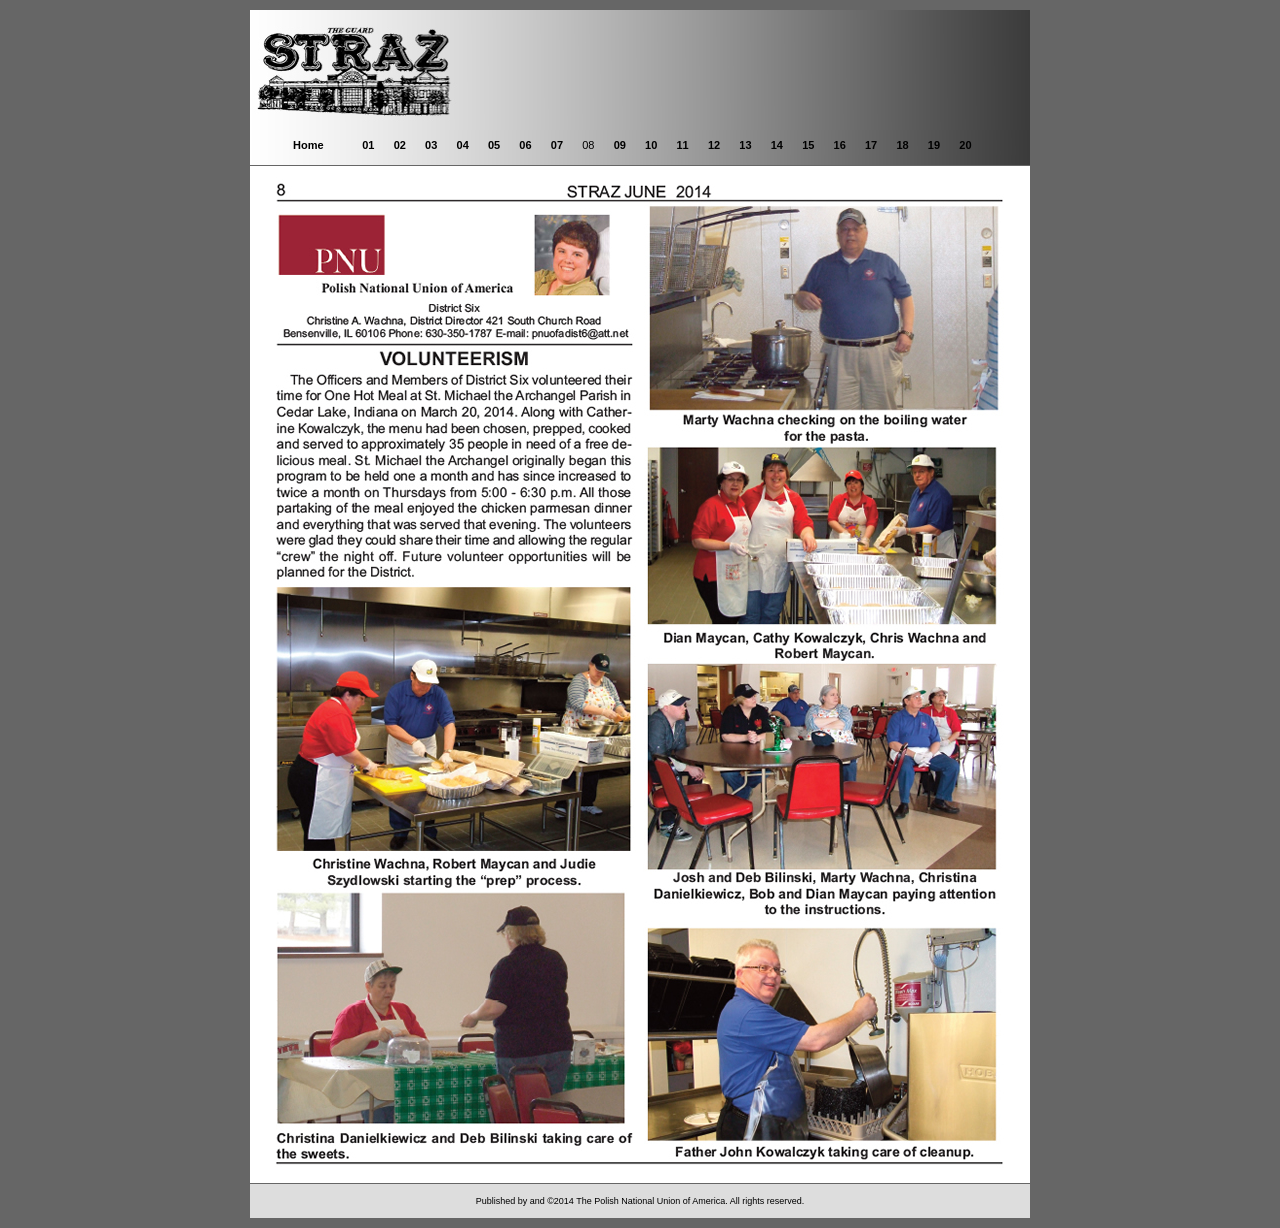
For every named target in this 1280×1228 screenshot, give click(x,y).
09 (620, 145)
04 (463, 145)
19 (934, 145)
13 (745, 145)
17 (871, 145)
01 (368, 145)
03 (431, 145)
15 (808, 145)
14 (777, 145)
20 (965, 145)
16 (840, 145)
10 (651, 145)
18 (902, 145)
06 (525, 145)
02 (400, 145)
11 (682, 145)
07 (557, 145)
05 (494, 145)
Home (308, 145)
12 (714, 145)
